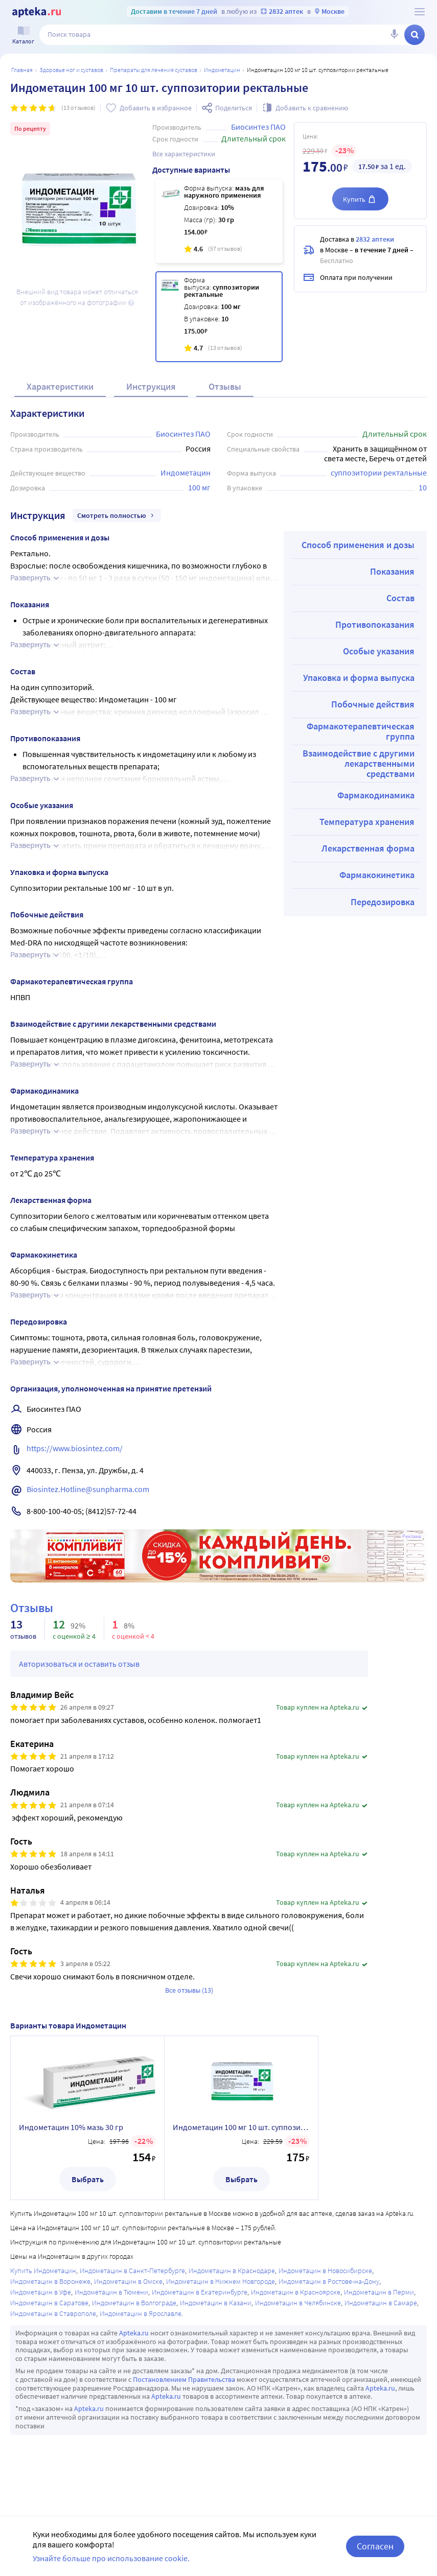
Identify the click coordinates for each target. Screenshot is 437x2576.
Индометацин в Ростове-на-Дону (329, 2281)
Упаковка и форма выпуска (359, 677)
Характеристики (60, 386)
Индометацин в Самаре (380, 2302)
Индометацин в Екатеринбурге (199, 2292)
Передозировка (383, 902)
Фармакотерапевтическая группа (361, 731)
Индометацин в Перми (379, 2292)
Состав (400, 598)
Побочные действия (373, 704)
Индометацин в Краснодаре (232, 2270)
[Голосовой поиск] (394, 35)
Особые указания (379, 651)
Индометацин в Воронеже (50, 2281)
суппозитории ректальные (379, 472)
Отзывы (225, 386)
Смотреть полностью (116, 515)
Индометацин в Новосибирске (325, 2270)
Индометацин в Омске (128, 2281)
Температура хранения (367, 822)
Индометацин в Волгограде (134, 2302)
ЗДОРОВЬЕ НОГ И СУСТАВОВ (71, 70)
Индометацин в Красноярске (295, 2292)
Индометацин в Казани (215, 2302)
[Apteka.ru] (36, 12)
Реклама (411, 1536)
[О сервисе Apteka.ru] (420, 11)
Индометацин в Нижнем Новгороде (220, 2281)
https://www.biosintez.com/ (75, 1448)
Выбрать (88, 2179)
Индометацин (222, 70)
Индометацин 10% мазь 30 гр (71, 2127)
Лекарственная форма (368, 848)
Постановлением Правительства (184, 2379)
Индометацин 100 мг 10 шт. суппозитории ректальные (241, 2127)
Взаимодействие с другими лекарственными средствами (359, 763)
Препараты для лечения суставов (153, 70)
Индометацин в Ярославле (140, 2313)
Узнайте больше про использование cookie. (111, 2558)
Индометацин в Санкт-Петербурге (132, 2270)
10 (423, 487)
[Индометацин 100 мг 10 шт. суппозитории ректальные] (219, 316)
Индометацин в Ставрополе (53, 2313)
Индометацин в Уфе (40, 2292)
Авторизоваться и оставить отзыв (79, 1664)
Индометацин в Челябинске (298, 2302)
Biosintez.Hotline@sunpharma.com (88, 1489)
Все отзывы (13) (189, 1990)
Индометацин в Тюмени (111, 2292)
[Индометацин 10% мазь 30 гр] (219, 221)
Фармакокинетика (377, 875)
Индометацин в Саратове (49, 2302)
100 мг (199, 487)
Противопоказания (375, 624)
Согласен (375, 2546)
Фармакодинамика (376, 795)
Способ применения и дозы (358, 545)
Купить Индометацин (43, 2270)
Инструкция (151, 386)
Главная (22, 70)
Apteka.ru (134, 2332)
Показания (392, 571)
